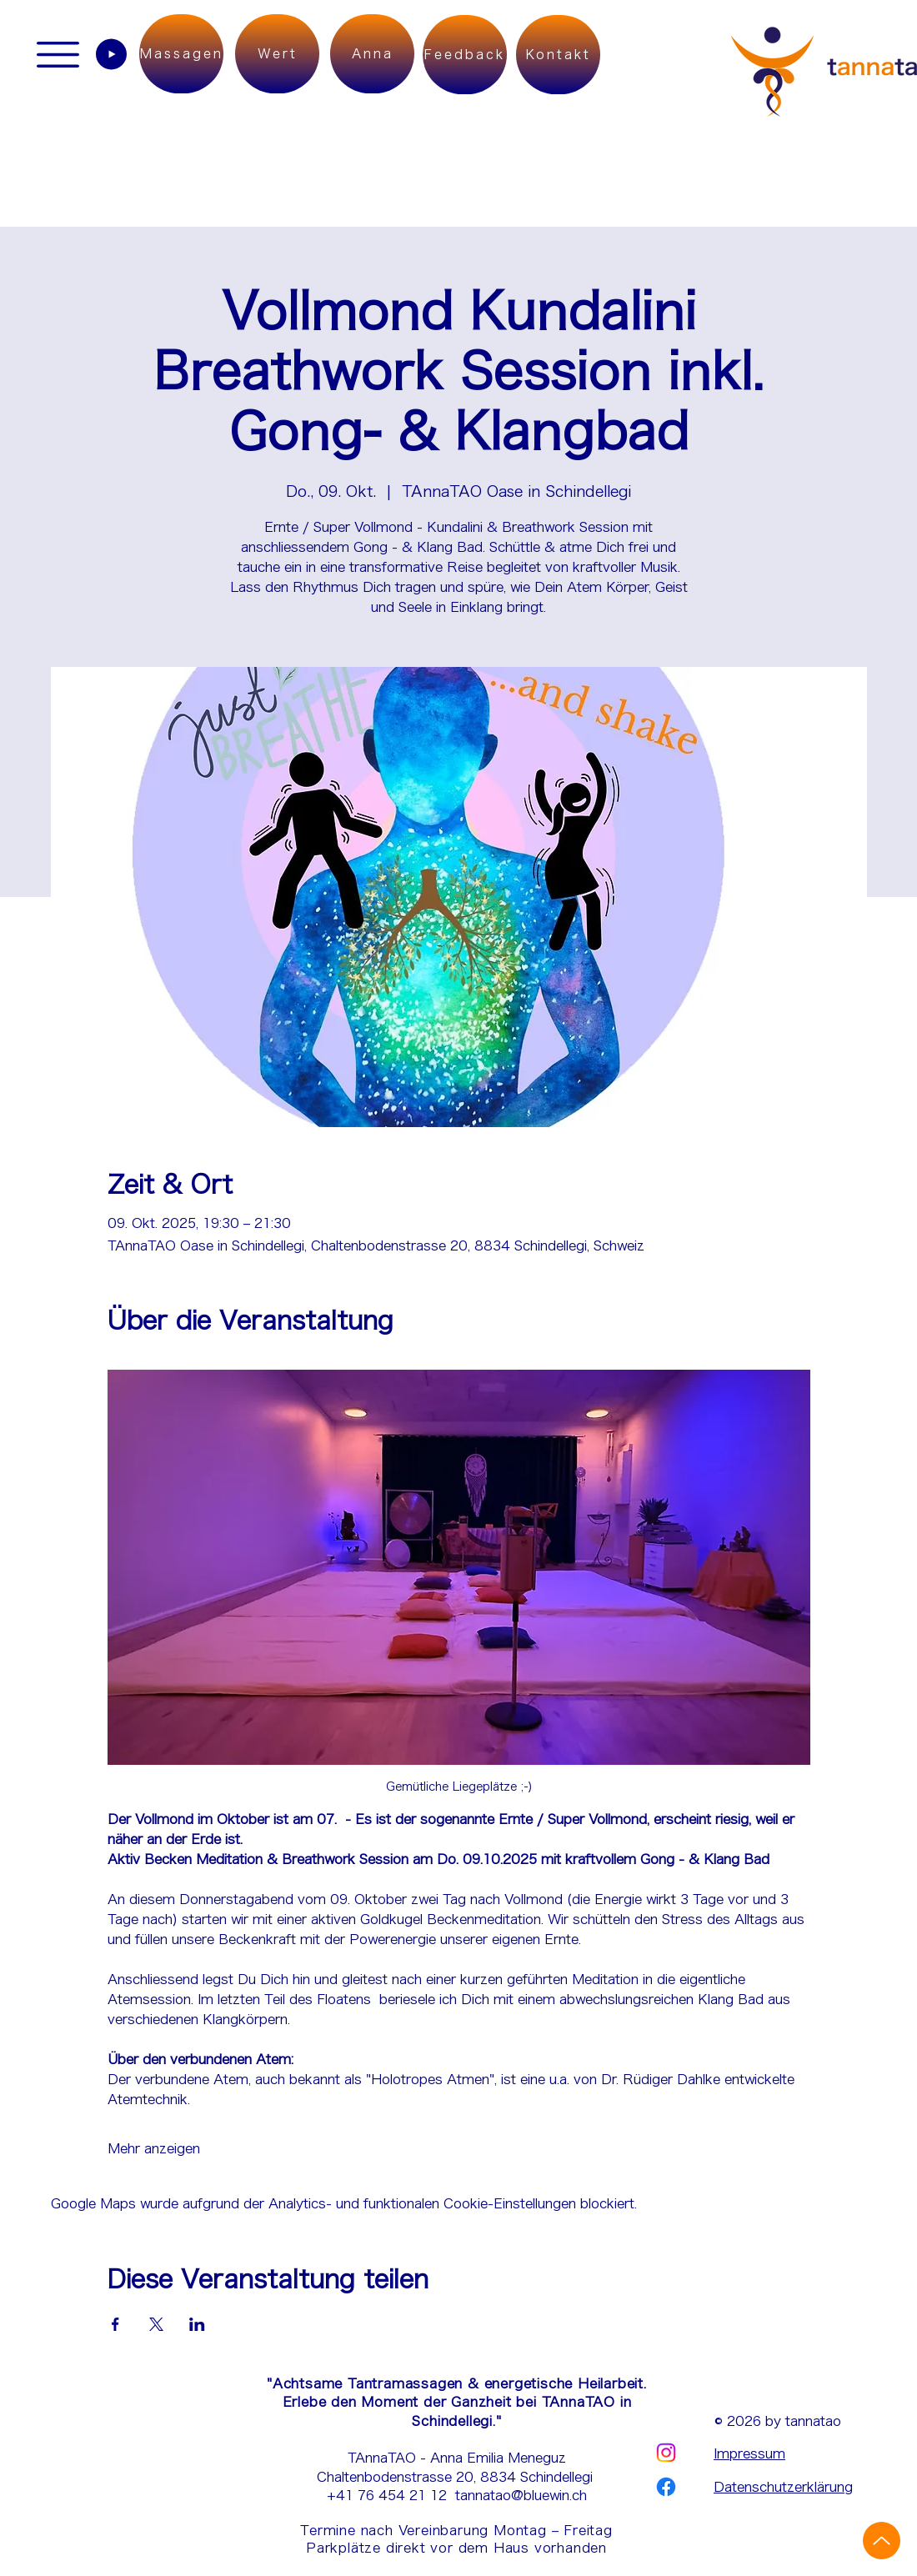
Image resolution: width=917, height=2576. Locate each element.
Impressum (749, 2453)
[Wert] (277, 53)
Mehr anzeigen (154, 2148)
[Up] (881, 2540)
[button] (58, 55)
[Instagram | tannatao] (666, 2452)
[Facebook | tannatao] (666, 2486)
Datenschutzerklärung (783, 2486)
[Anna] (372, 53)
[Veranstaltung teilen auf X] (156, 2324)
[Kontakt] (558, 54)
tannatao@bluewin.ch (521, 2495)
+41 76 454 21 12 (391, 2495)
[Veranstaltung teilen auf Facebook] (115, 2324)
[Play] (111, 54)
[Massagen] (181, 53)
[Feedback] (465, 54)
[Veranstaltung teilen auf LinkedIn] (197, 2324)
